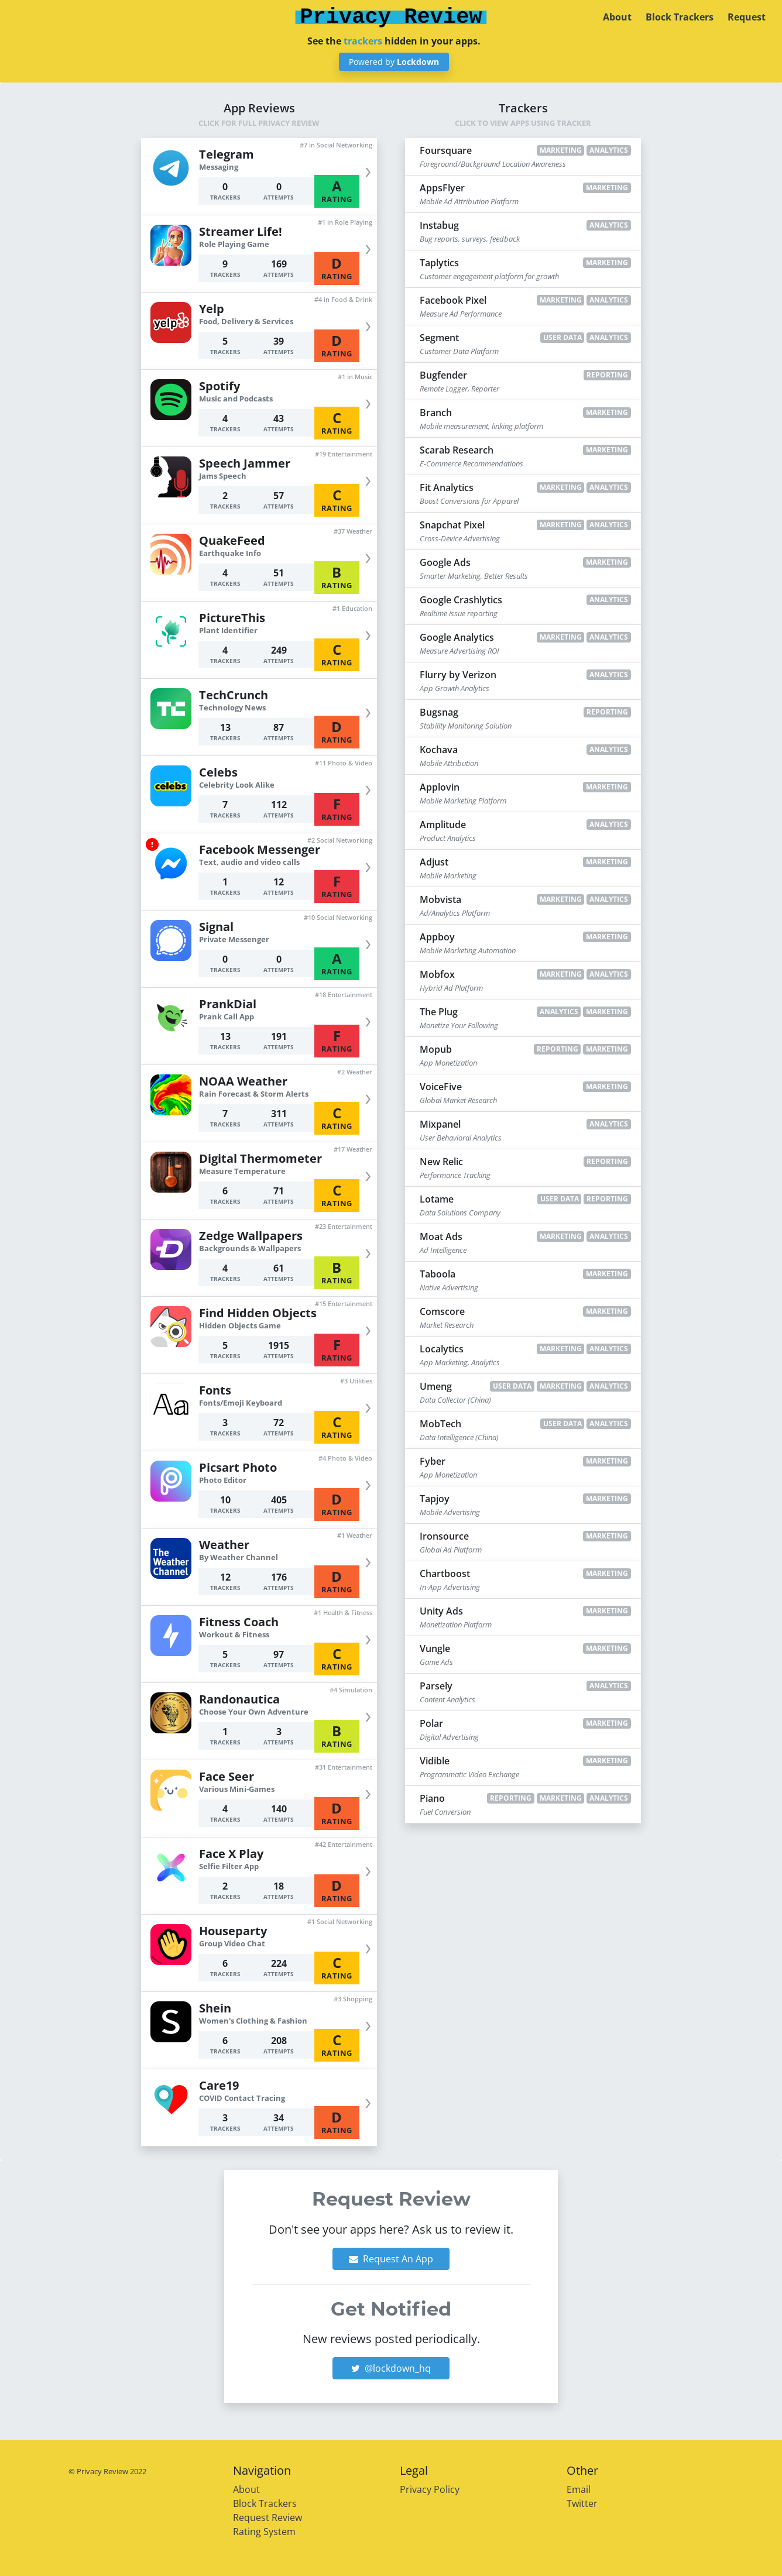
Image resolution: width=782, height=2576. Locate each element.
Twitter (582, 2503)
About (617, 17)
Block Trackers (680, 17)
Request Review (267, 2517)
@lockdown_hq (391, 2368)
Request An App (391, 2258)
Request (747, 17)
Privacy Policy (429, 2489)
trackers (363, 41)
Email (579, 2489)
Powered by (394, 61)
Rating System (264, 2531)
